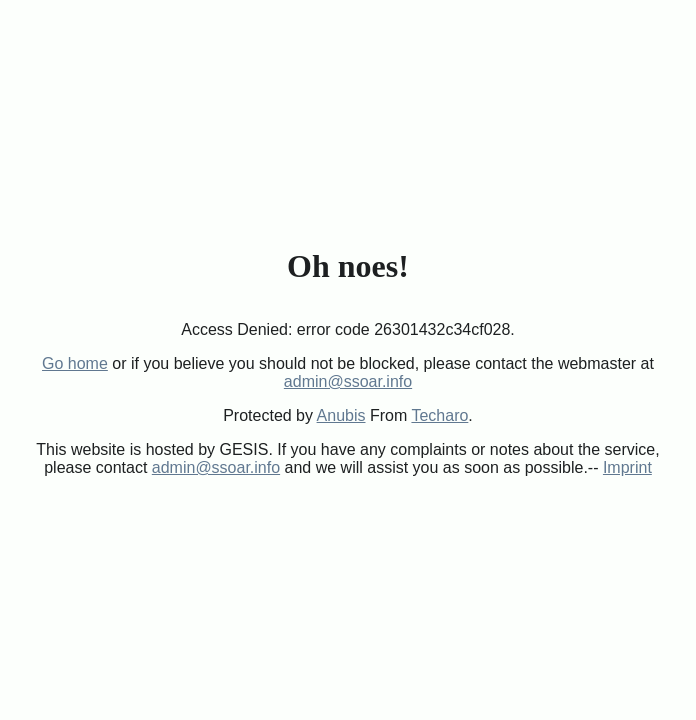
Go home (75, 363)
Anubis (341, 415)
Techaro (439, 415)
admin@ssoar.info (348, 381)
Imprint (627, 467)
